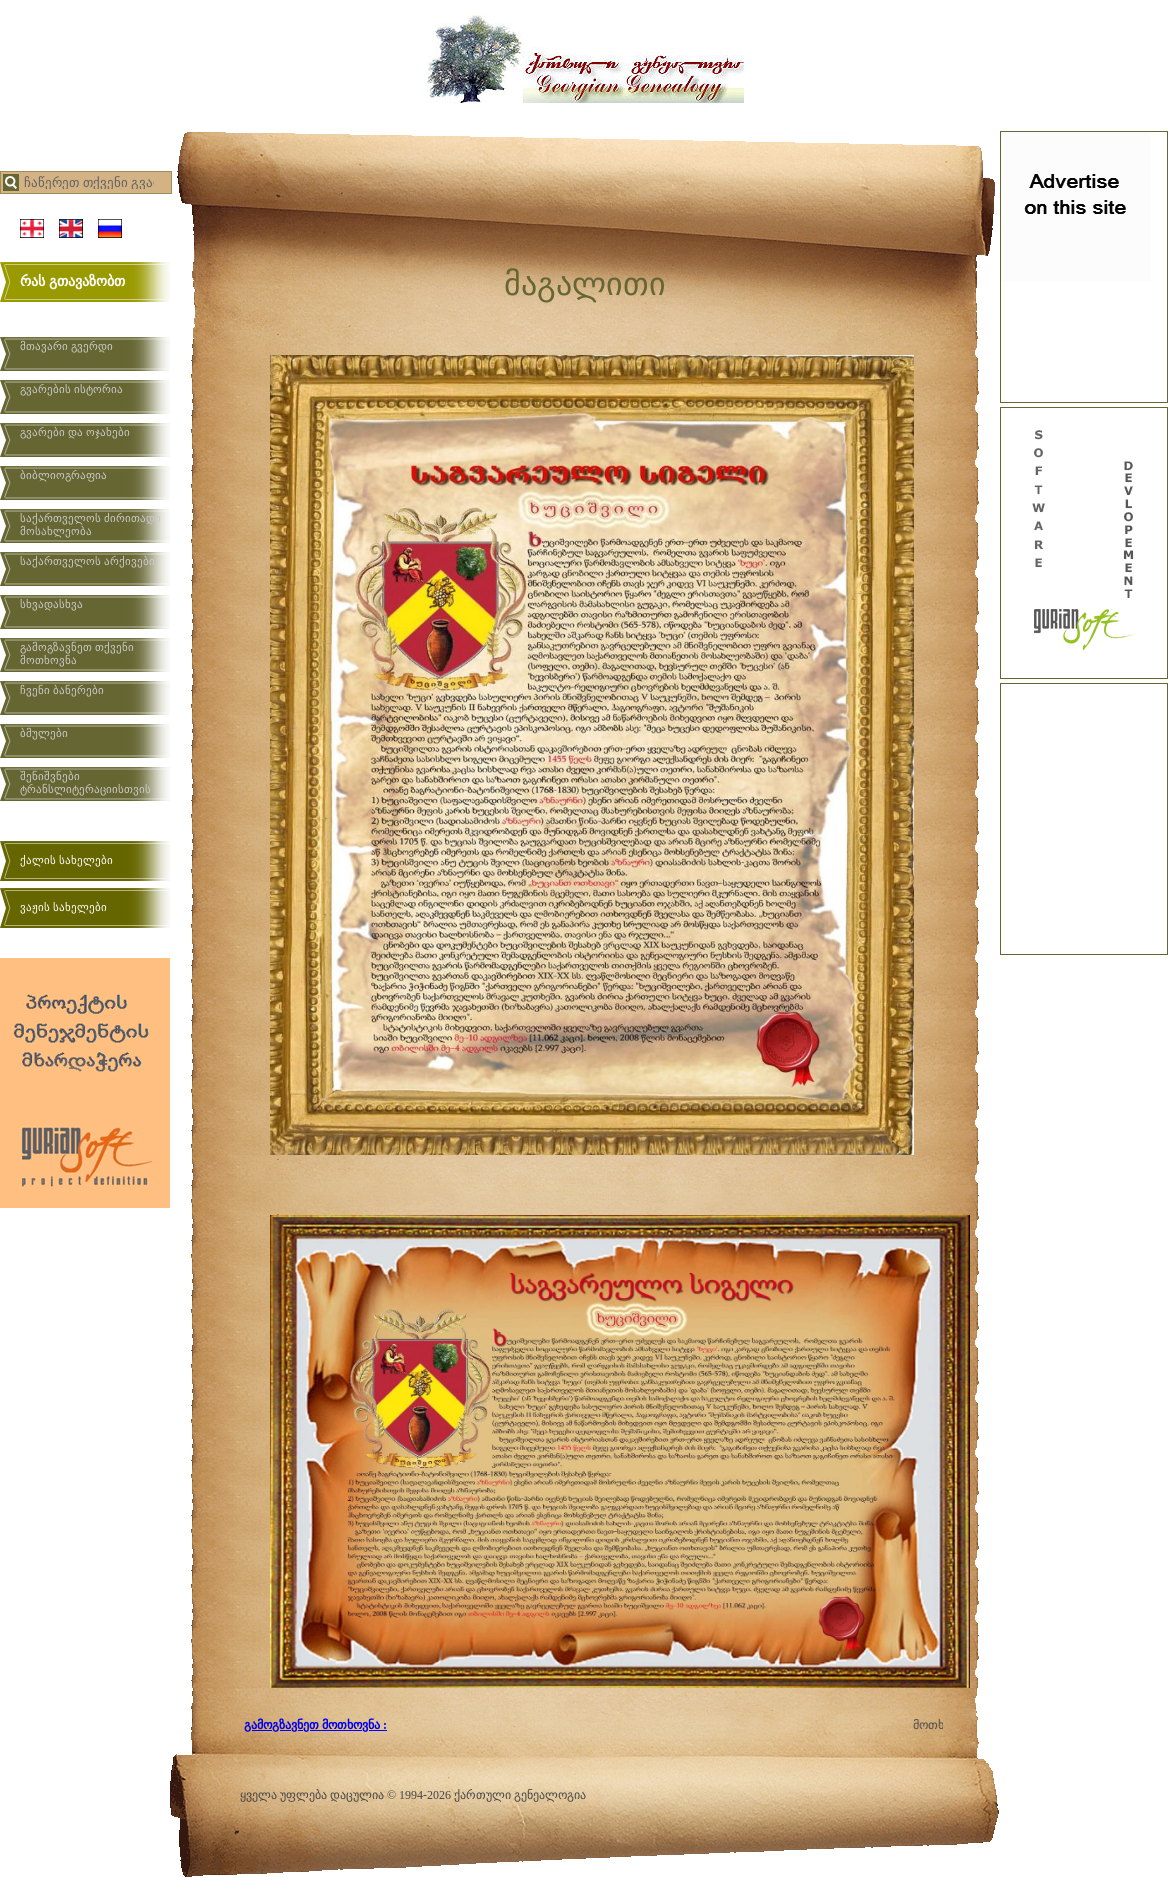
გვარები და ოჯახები (75, 432)
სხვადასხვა (51, 604)
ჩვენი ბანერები (62, 690)
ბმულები (44, 733)
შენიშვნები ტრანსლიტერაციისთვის (85, 782)
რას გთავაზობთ (72, 281)
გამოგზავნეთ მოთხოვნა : (315, 1725)
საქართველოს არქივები (87, 561)
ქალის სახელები (66, 860)
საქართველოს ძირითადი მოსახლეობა (90, 524)
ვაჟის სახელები (63, 907)
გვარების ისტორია (71, 389)
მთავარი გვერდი (66, 346)
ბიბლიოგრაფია (63, 475)
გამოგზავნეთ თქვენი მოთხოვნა (77, 653)
